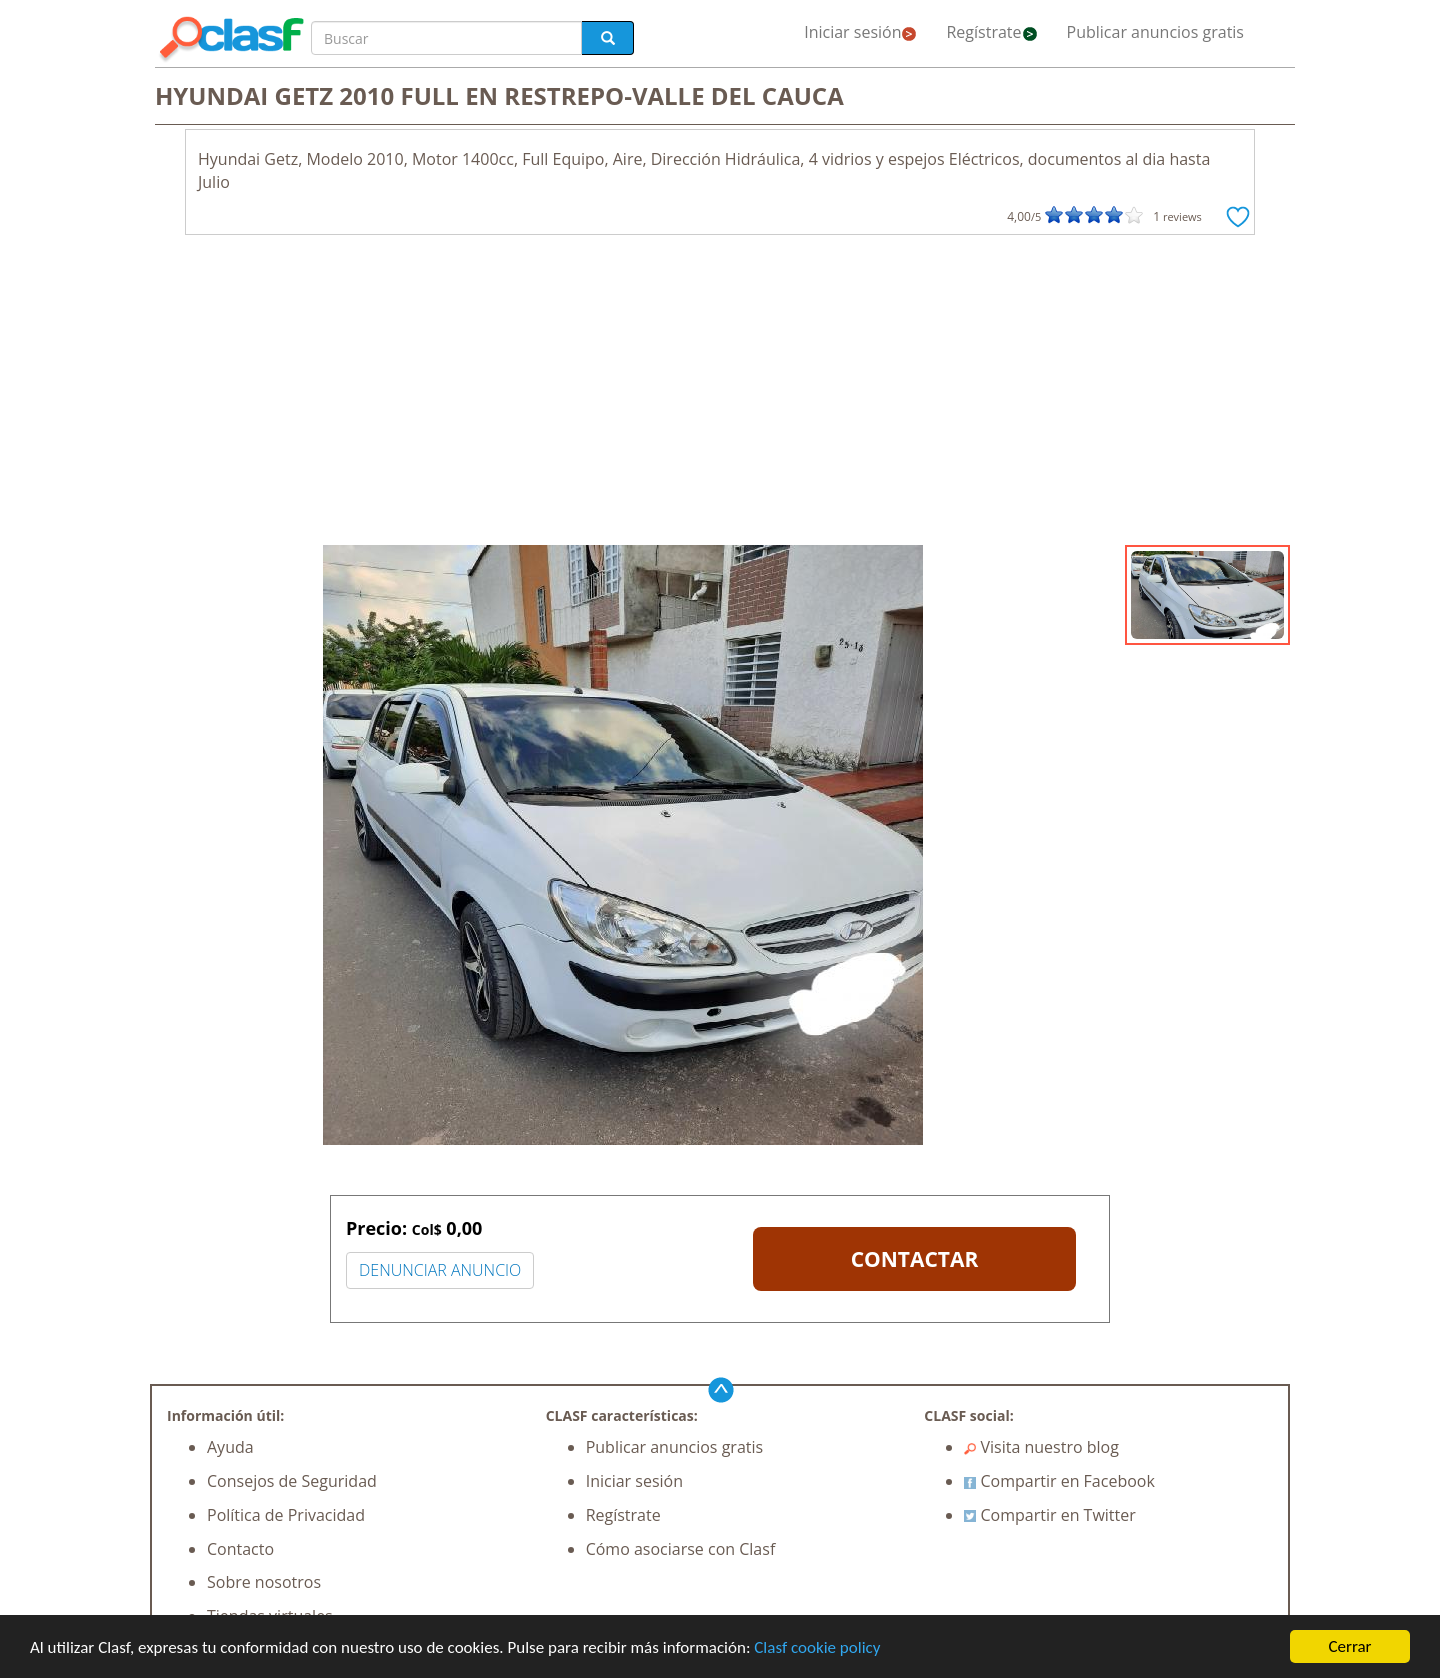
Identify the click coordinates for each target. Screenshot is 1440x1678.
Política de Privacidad (286, 1515)
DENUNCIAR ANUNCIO (440, 1270)
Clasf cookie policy (817, 1647)
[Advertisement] (720, 395)
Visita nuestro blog (1041, 1447)
